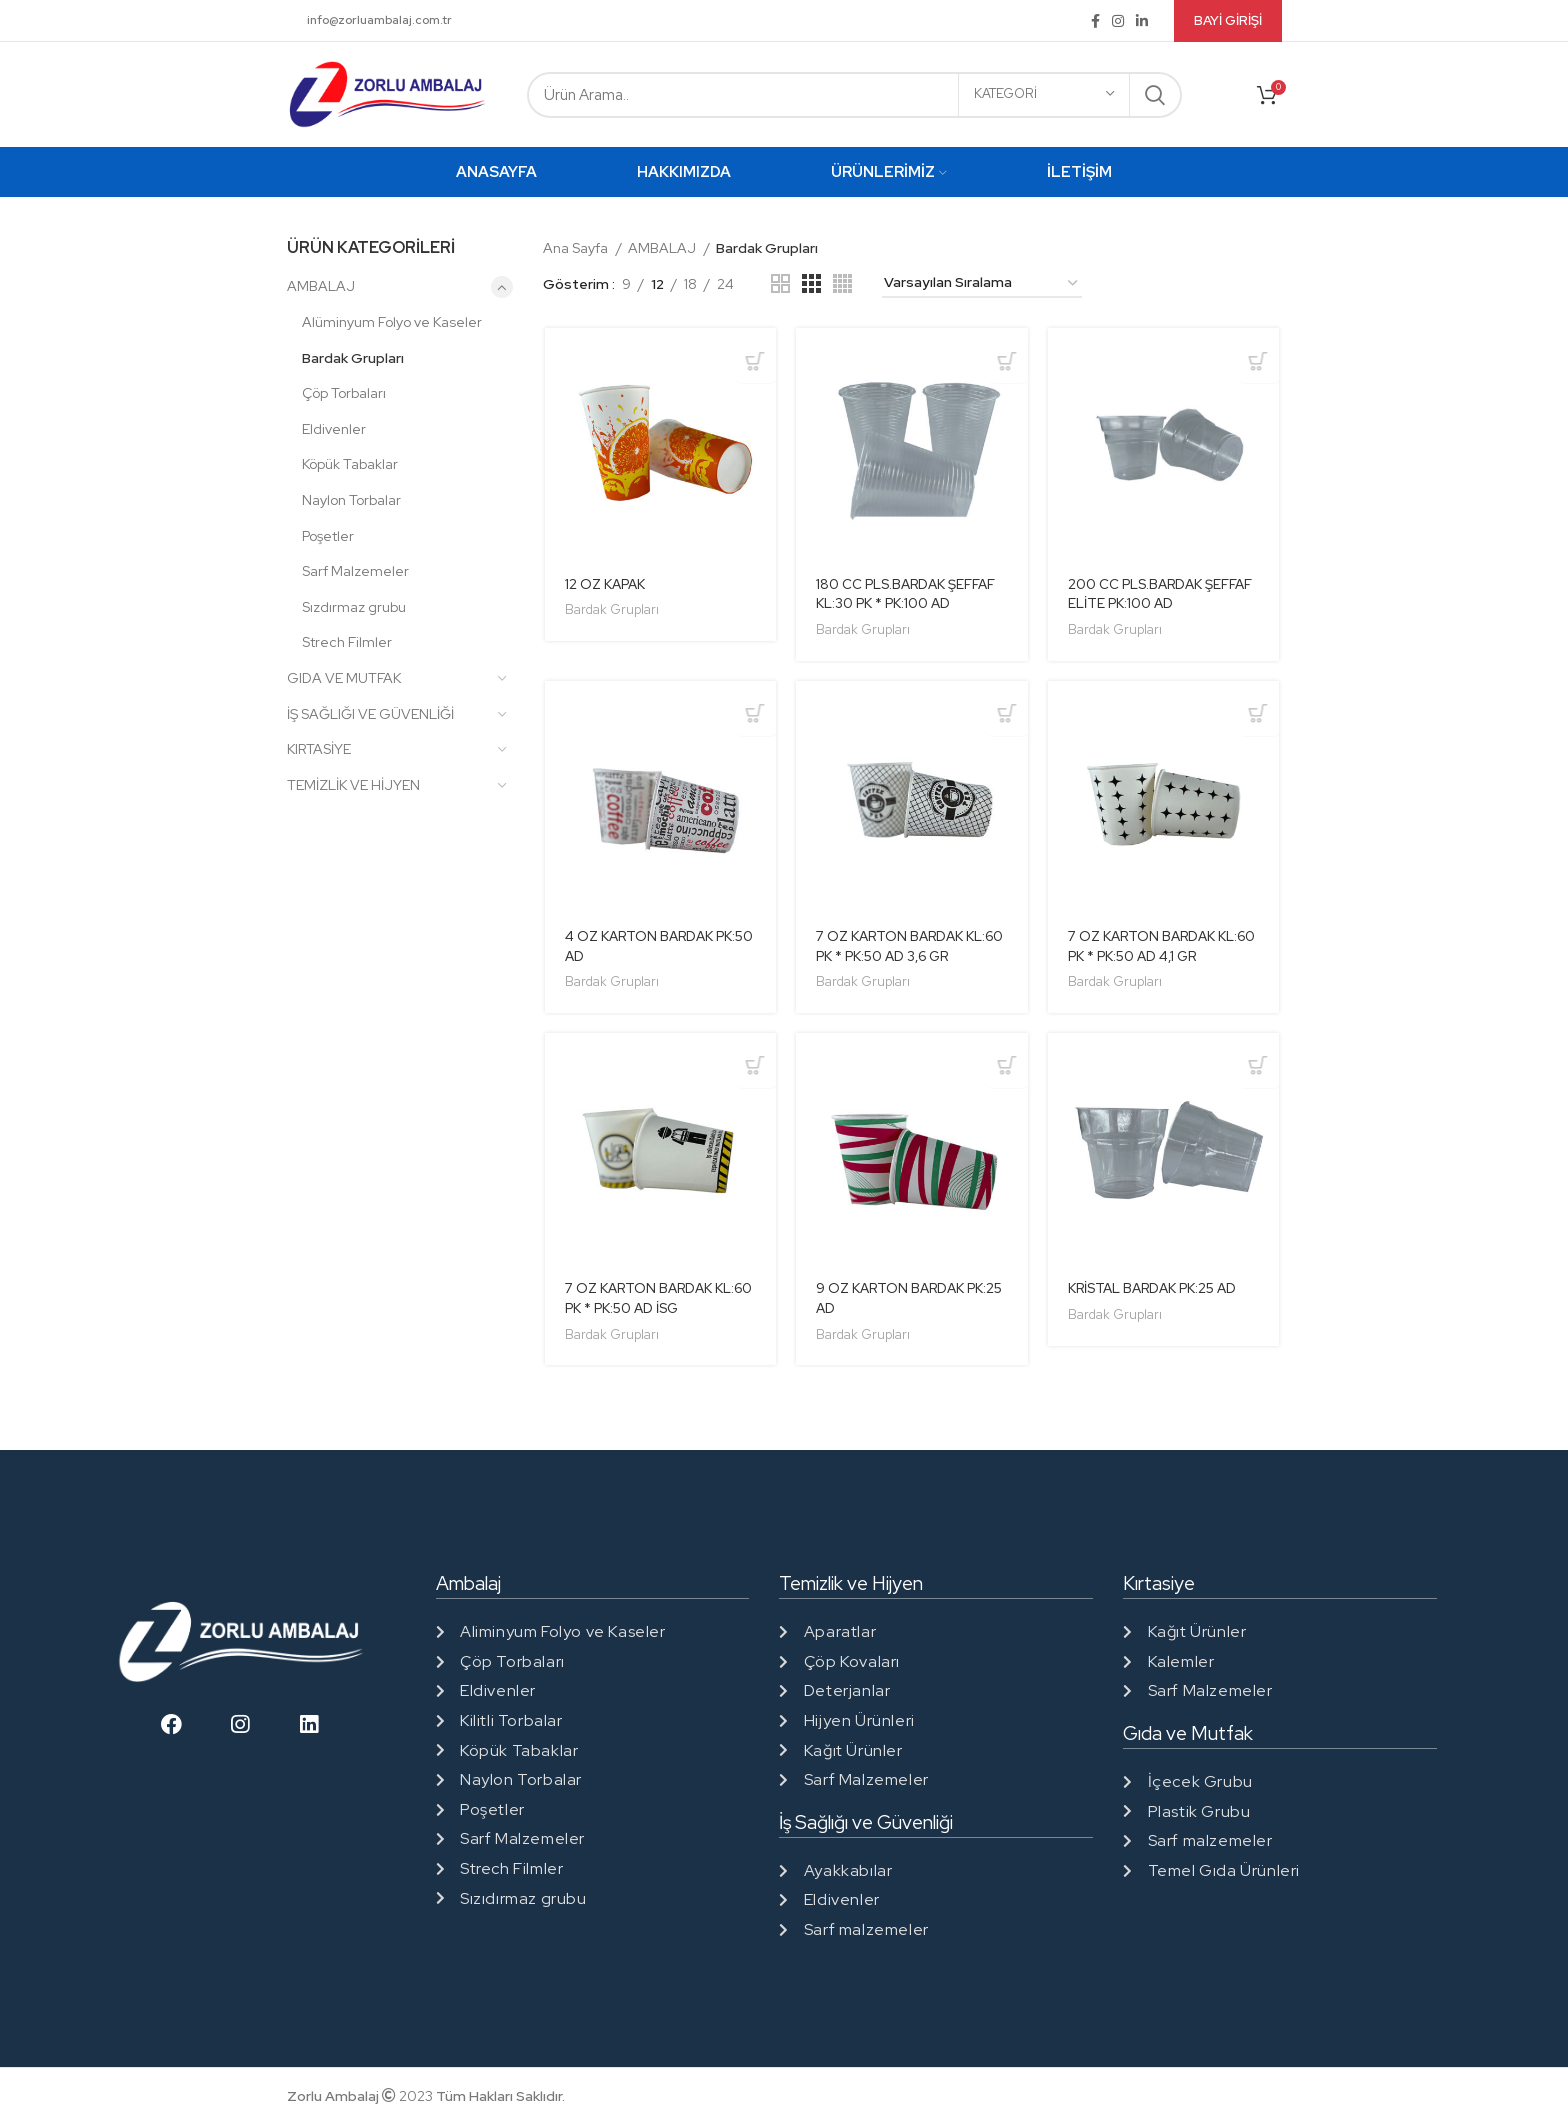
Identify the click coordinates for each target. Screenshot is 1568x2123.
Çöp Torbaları (344, 393)
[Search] (854, 95)
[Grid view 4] (842, 283)
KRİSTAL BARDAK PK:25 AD (1158, 1292)
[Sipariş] (982, 283)
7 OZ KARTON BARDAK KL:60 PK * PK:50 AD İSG (644, 1302)
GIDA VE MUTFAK (344, 678)
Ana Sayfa (577, 248)
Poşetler (328, 536)
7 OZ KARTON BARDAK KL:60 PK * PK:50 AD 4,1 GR (1158, 948)
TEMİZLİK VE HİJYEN (353, 785)
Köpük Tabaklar (350, 464)
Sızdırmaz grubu (354, 607)
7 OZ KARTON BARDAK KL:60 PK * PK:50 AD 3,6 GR (907, 948)
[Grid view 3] (811, 283)
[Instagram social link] (1118, 21)
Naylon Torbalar (351, 500)
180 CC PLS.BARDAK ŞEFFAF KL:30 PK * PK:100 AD (909, 595)
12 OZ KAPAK (606, 585)
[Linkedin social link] (1142, 21)
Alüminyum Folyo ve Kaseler (392, 322)
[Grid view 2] (780, 283)
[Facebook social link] (1095, 21)
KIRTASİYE (319, 749)
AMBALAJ (321, 286)
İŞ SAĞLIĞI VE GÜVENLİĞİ (370, 714)
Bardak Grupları (353, 358)
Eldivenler (334, 429)
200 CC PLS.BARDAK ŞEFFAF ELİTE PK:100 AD (1164, 595)
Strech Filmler (347, 642)
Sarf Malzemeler (355, 571)
